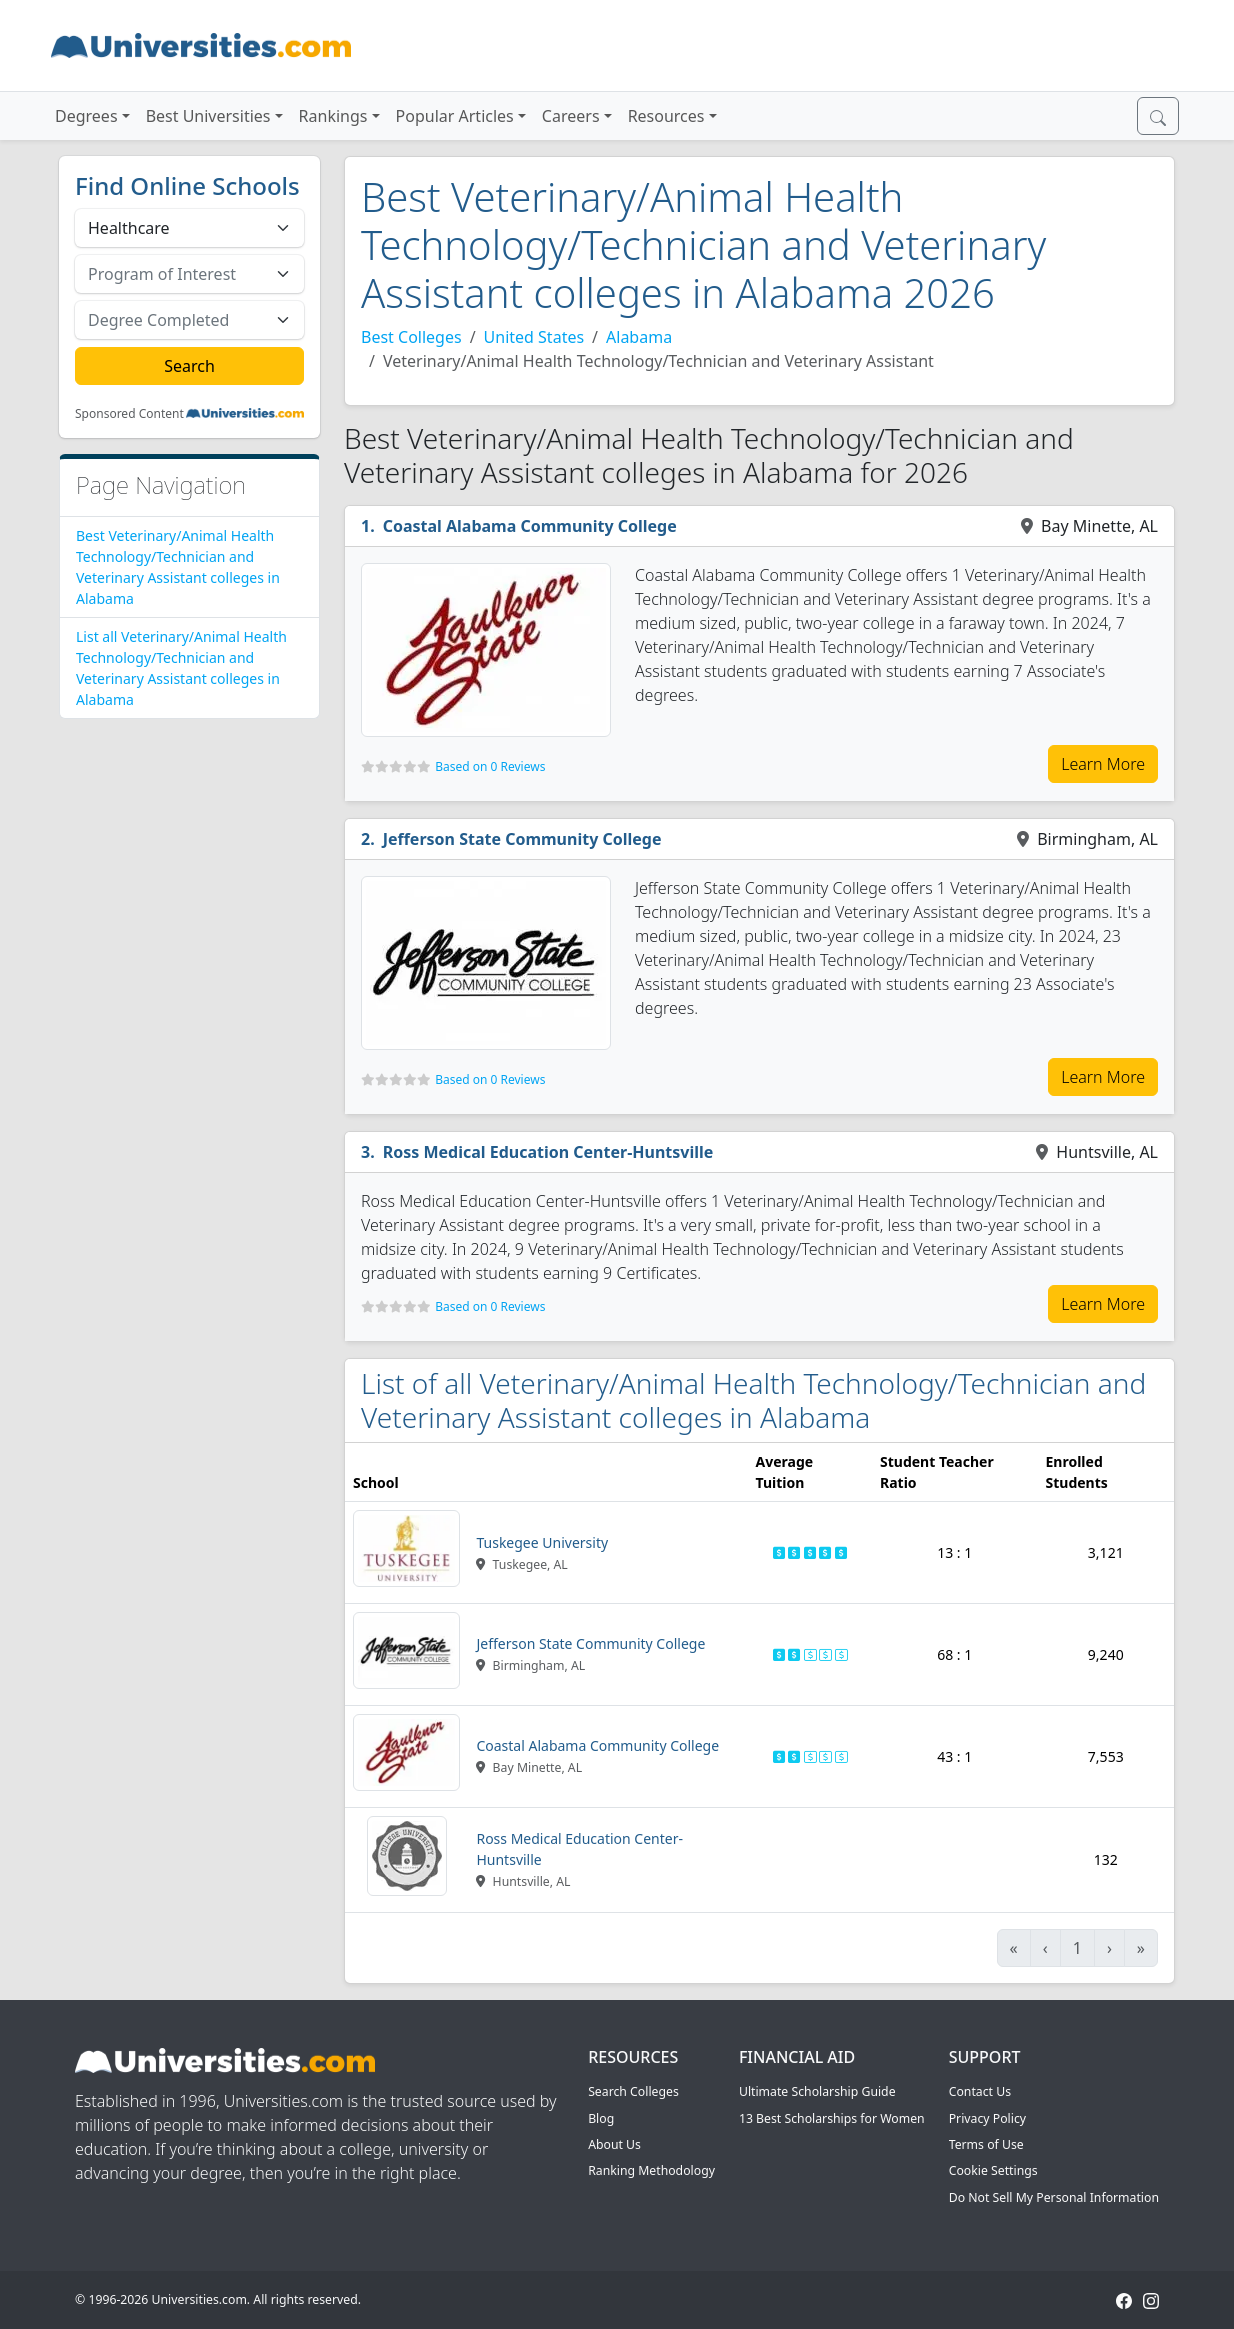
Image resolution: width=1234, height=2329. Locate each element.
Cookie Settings (993, 2170)
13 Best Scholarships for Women (832, 2118)
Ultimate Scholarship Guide (817, 2091)
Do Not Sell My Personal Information (1054, 2197)
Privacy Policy (987, 2118)
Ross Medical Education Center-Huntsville (548, 1152)
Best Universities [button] (208, 116)
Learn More (1103, 764)
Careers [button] (571, 116)
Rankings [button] (333, 116)
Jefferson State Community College (522, 839)
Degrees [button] (86, 116)
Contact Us (980, 2091)
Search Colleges (633, 2091)
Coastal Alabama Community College (530, 526)
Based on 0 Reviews (490, 766)
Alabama (639, 337)
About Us (614, 2144)
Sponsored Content (129, 414)
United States (534, 337)
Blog (601, 2118)
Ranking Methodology (651, 2170)
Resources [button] (666, 116)
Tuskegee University (542, 1542)
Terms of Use (986, 2144)
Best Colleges (411, 337)
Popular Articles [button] (455, 116)
